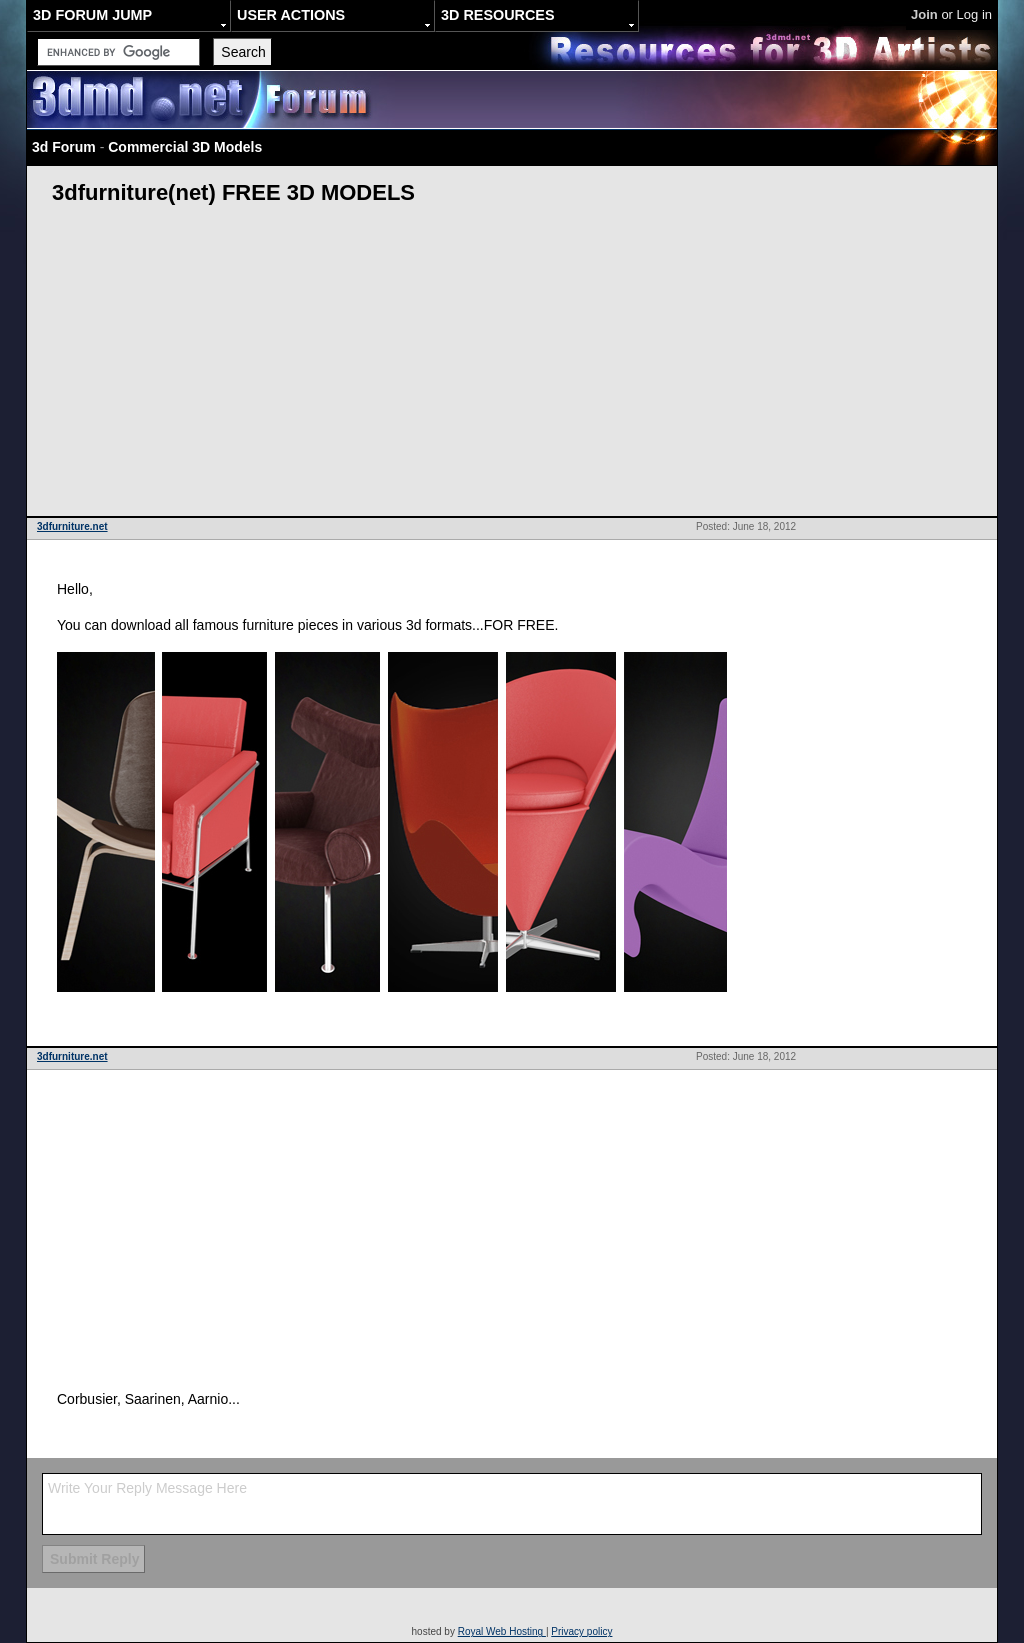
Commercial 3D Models (185, 147)
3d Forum (64, 147)
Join (924, 14)
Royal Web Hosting (502, 1631)
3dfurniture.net (72, 526)
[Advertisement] (512, 366)
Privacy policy (581, 1631)
